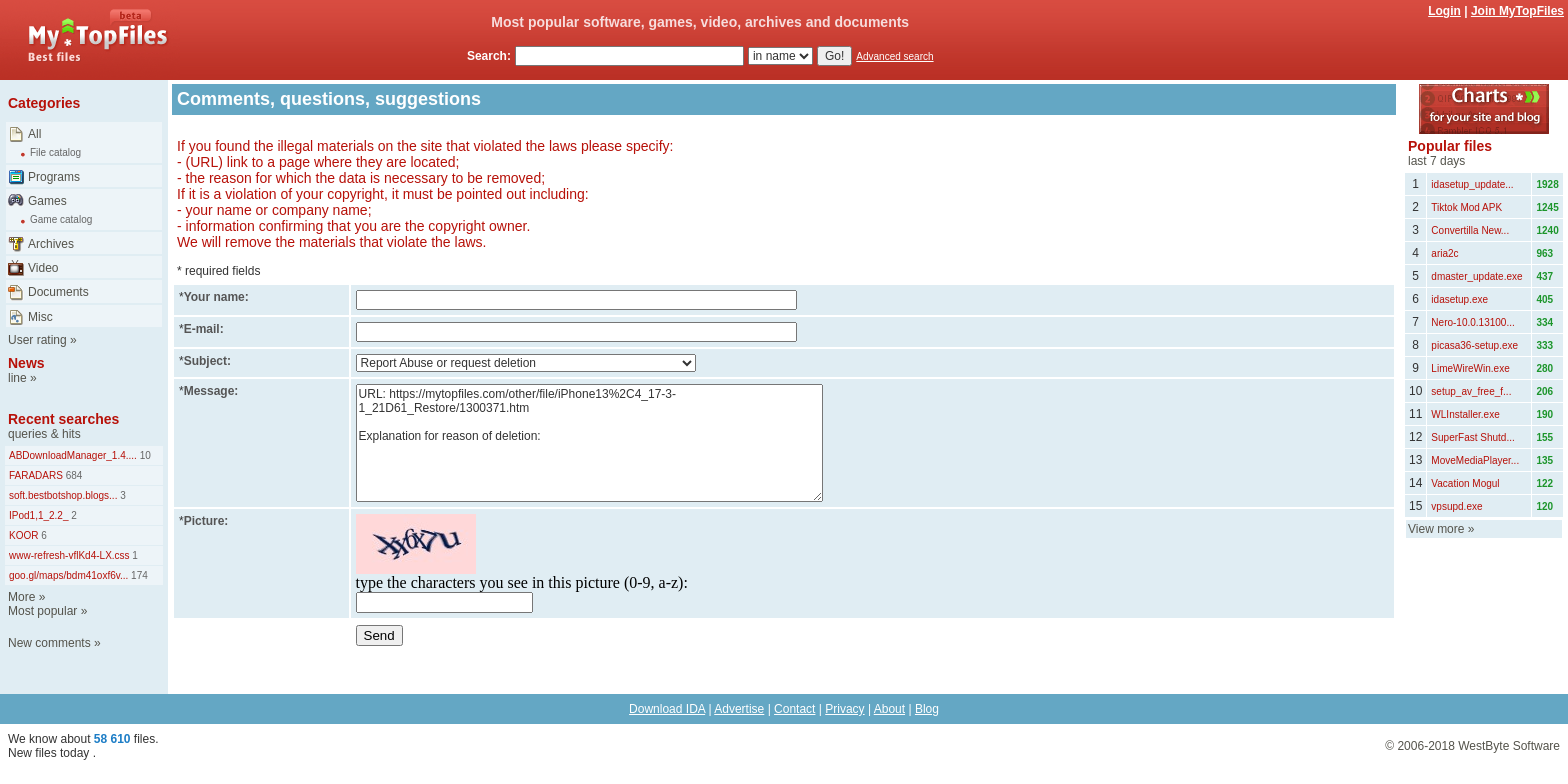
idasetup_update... (1472, 184)
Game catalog (61, 219)
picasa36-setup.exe (1474, 345)
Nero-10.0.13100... (1472, 322)
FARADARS (36, 475)
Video (43, 268)
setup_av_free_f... (1471, 391)
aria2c (1444, 253)
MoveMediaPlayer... (1475, 460)
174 (137, 575)
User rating (37, 340)
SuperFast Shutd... (1472, 437)
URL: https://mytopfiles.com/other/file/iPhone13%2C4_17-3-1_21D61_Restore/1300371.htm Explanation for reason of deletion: (589, 443)
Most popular (42, 611)
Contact (794, 709)
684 (72, 475)
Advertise (739, 709)
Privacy (844, 709)
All (34, 134)
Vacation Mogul (1465, 483)
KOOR (23, 535)
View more (1436, 529)
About (889, 709)
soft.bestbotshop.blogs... (63, 495)
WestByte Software (1509, 746)
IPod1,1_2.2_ (39, 515)
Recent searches (63, 419)
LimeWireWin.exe (1470, 368)
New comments (49, 643)
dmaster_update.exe (1476, 276)
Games (47, 201)
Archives (51, 244)
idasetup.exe (1459, 299)
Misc (40, 317)
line (17, 378)
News (26, 363)
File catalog (55, 152)
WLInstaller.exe (1465, 414)
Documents (58, 292)
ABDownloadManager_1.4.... (73, 455)
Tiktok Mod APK (1466, 207)
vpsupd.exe (1456, 506)
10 (144, 455)
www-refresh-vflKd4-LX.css (69, 555)
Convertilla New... (1470, 230)
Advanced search (894, 56)
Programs (54, 177)
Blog (927, 709)
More (21, 597)
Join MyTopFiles (1517, 11)
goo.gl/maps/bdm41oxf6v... (68, 575)
